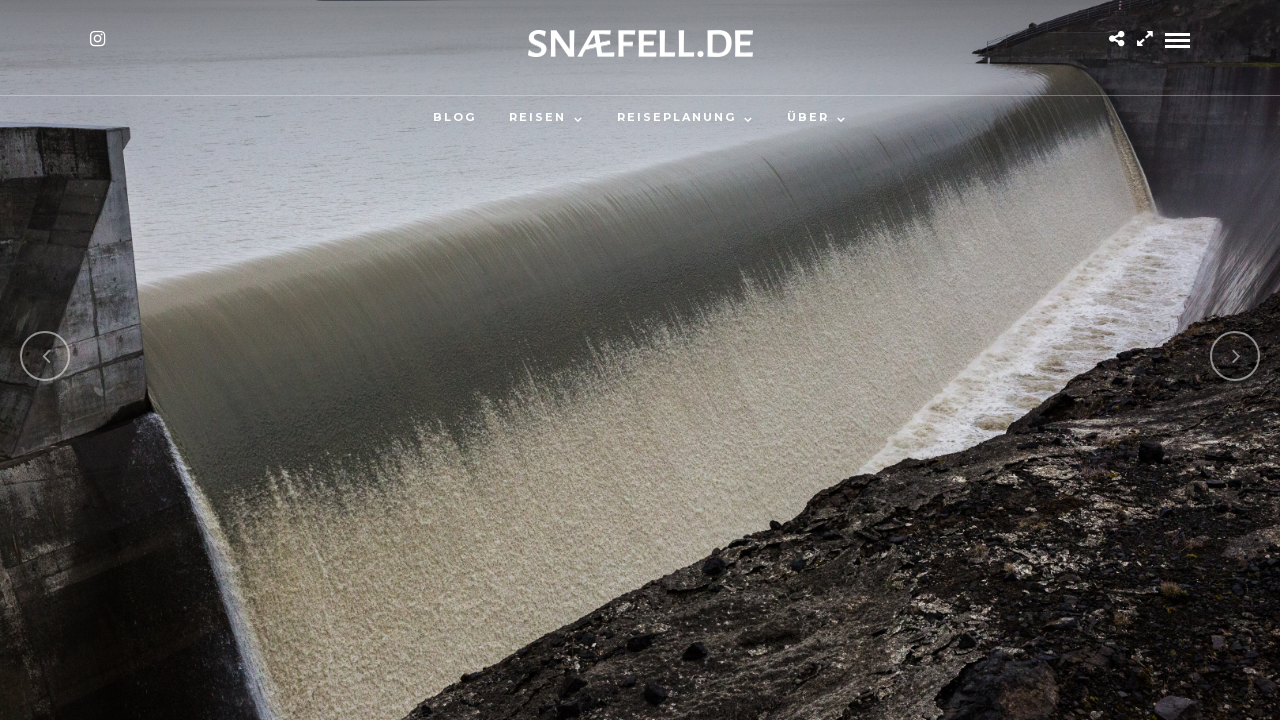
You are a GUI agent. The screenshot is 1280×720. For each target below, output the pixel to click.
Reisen (537, 117)
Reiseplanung (676, 117)
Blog (454, 117)
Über (808, 117)
